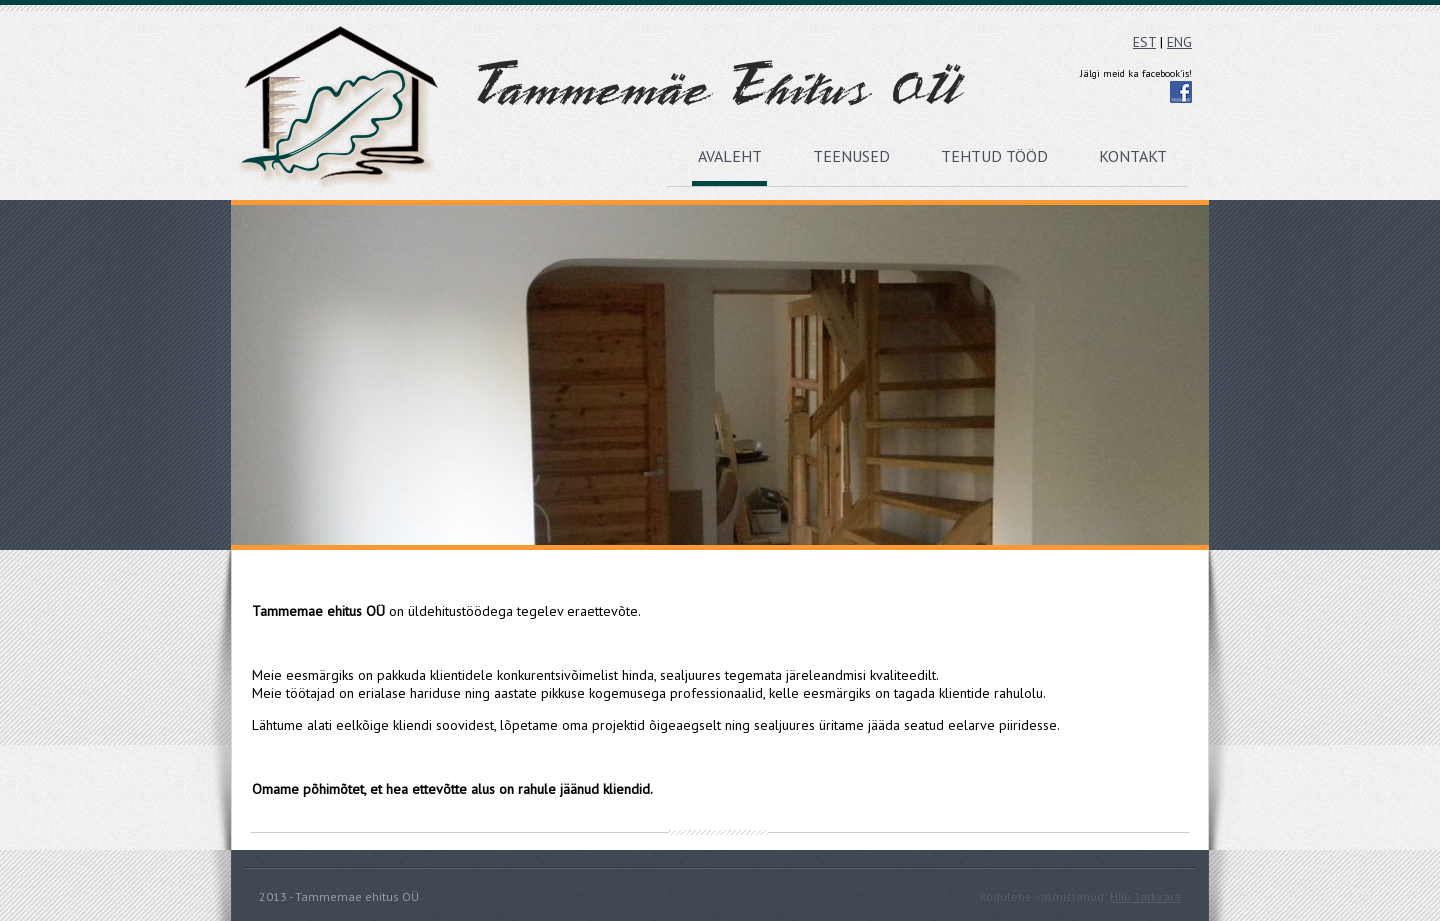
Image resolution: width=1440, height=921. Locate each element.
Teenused (851, 156)
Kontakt (1133, 156)
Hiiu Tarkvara (1145, 896)
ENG (1179, 42)
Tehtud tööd (994, 156)
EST (1144, 42)
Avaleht (730, 156)
